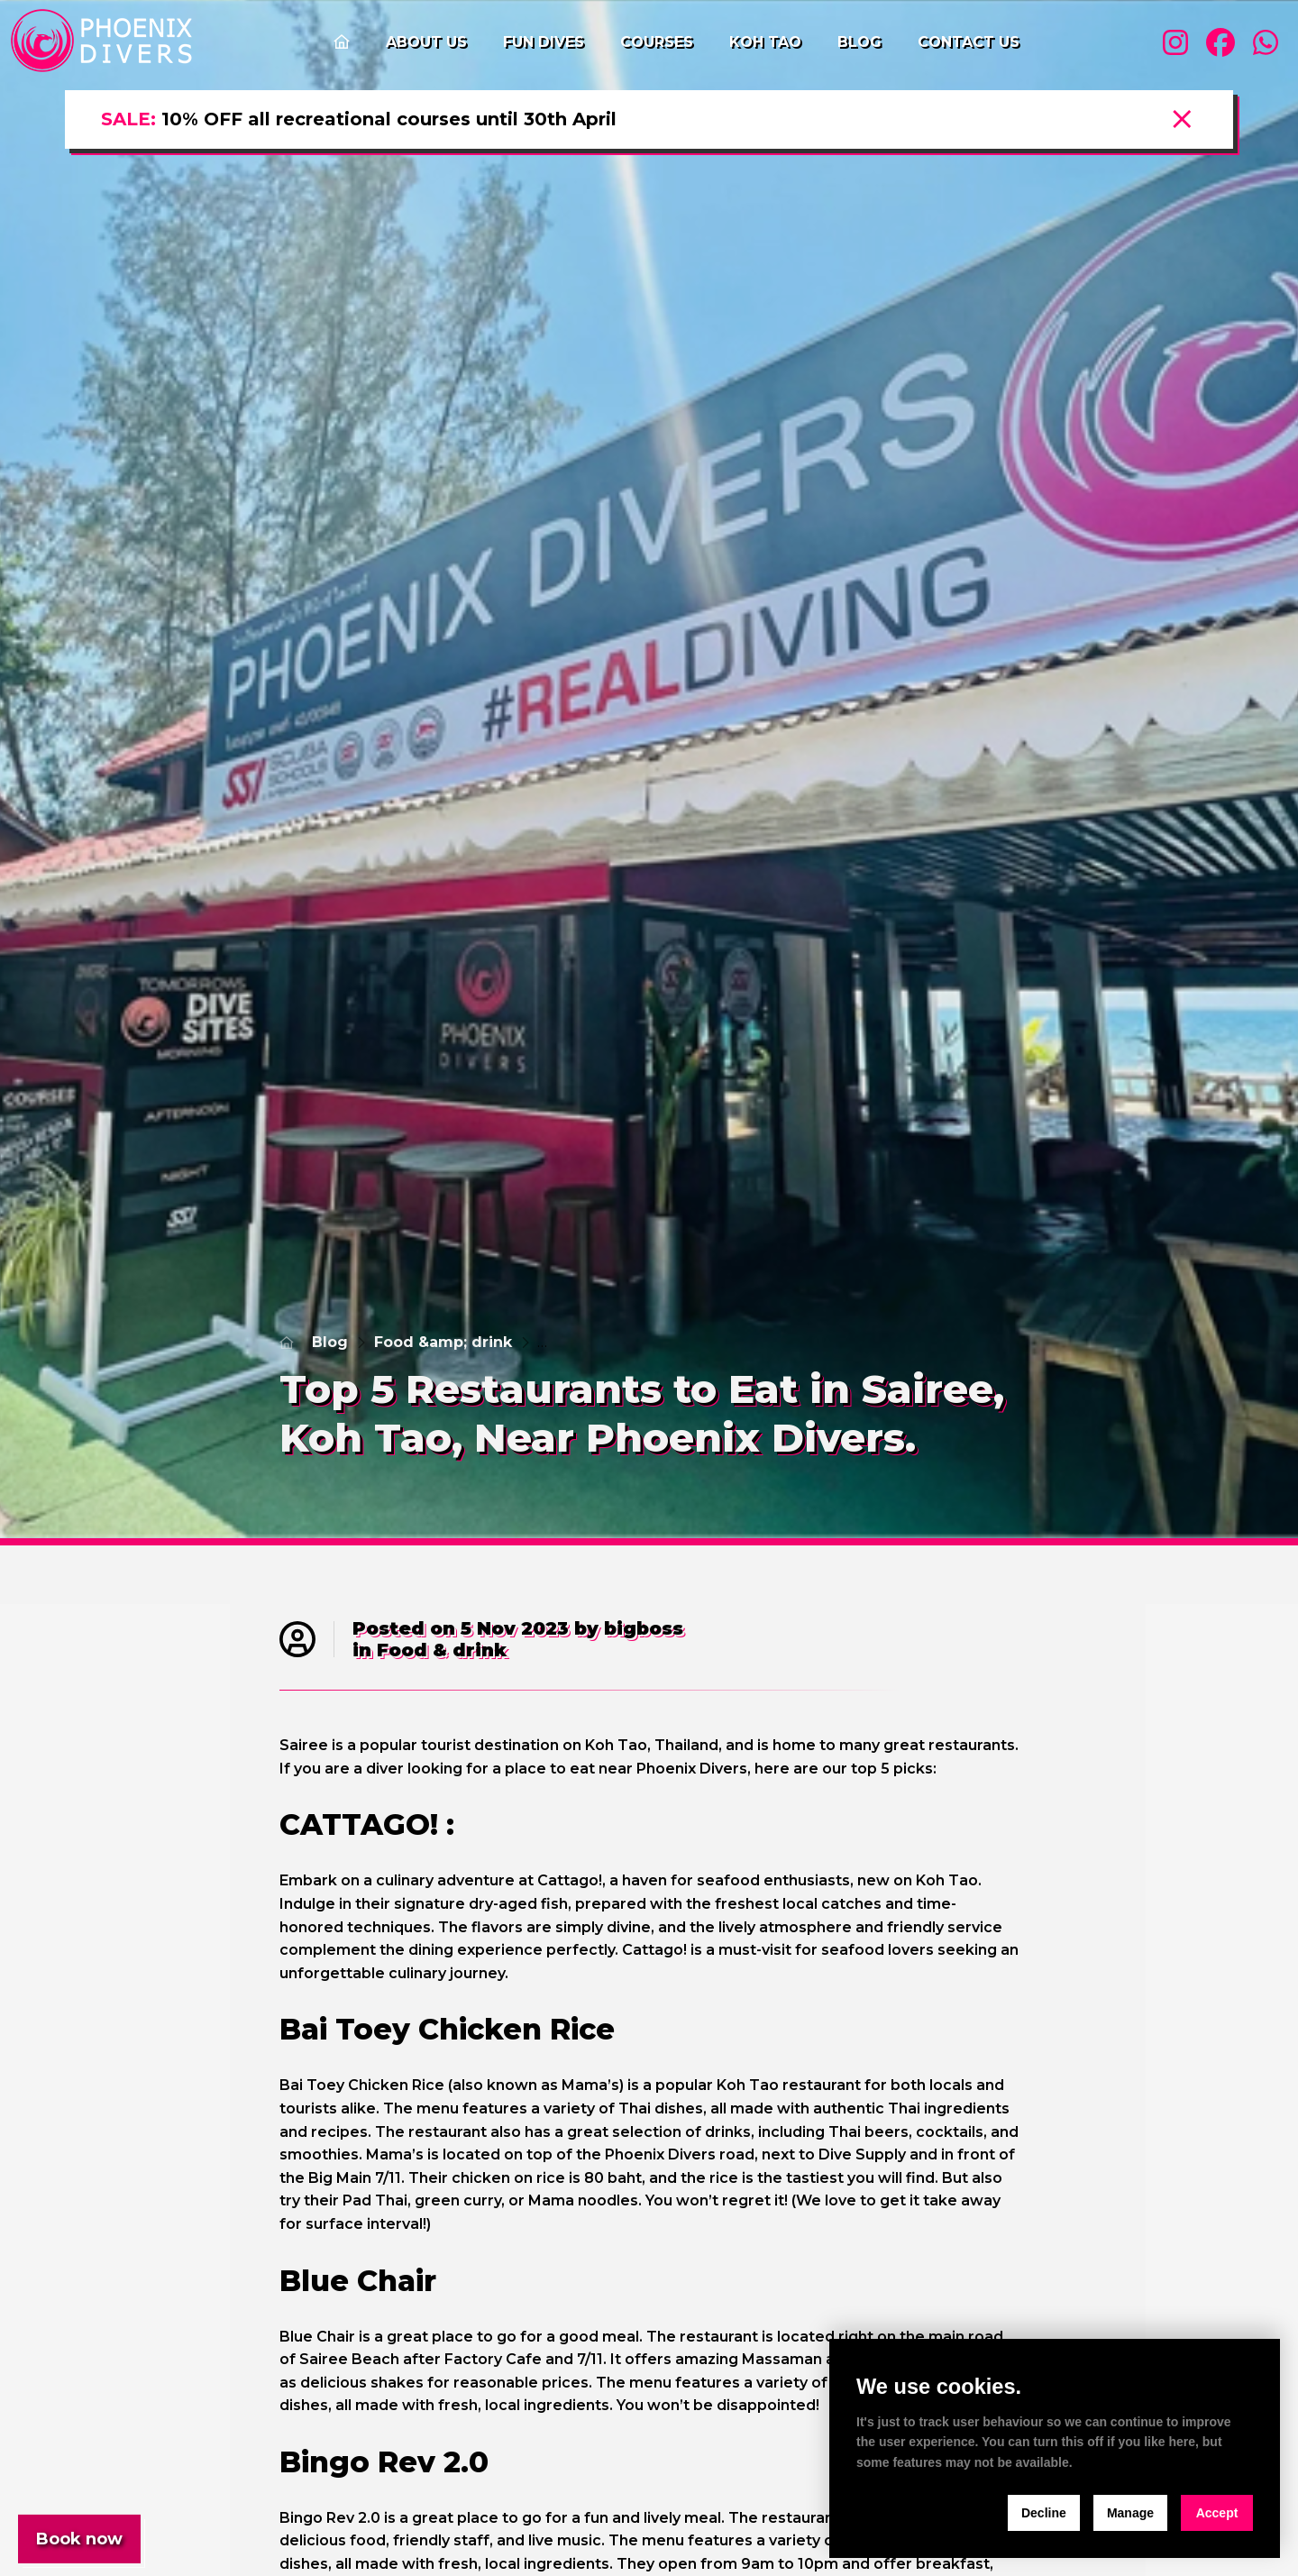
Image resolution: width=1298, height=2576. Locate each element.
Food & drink (442, 1650)
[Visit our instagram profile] (1175, 43)
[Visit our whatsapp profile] (1265, 43)
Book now (79, 2539)
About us (426, 41)
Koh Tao (765, 41)
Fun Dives (543, 41)
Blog (859, 41)
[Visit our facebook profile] (1220, 43)
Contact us (968, 41)
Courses (656, 41)
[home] (105, 42)
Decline (1043, 2513)
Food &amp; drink (443, 1342)
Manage (1130, 2513)
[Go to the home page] (341, 42)
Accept (1217, 2513)
